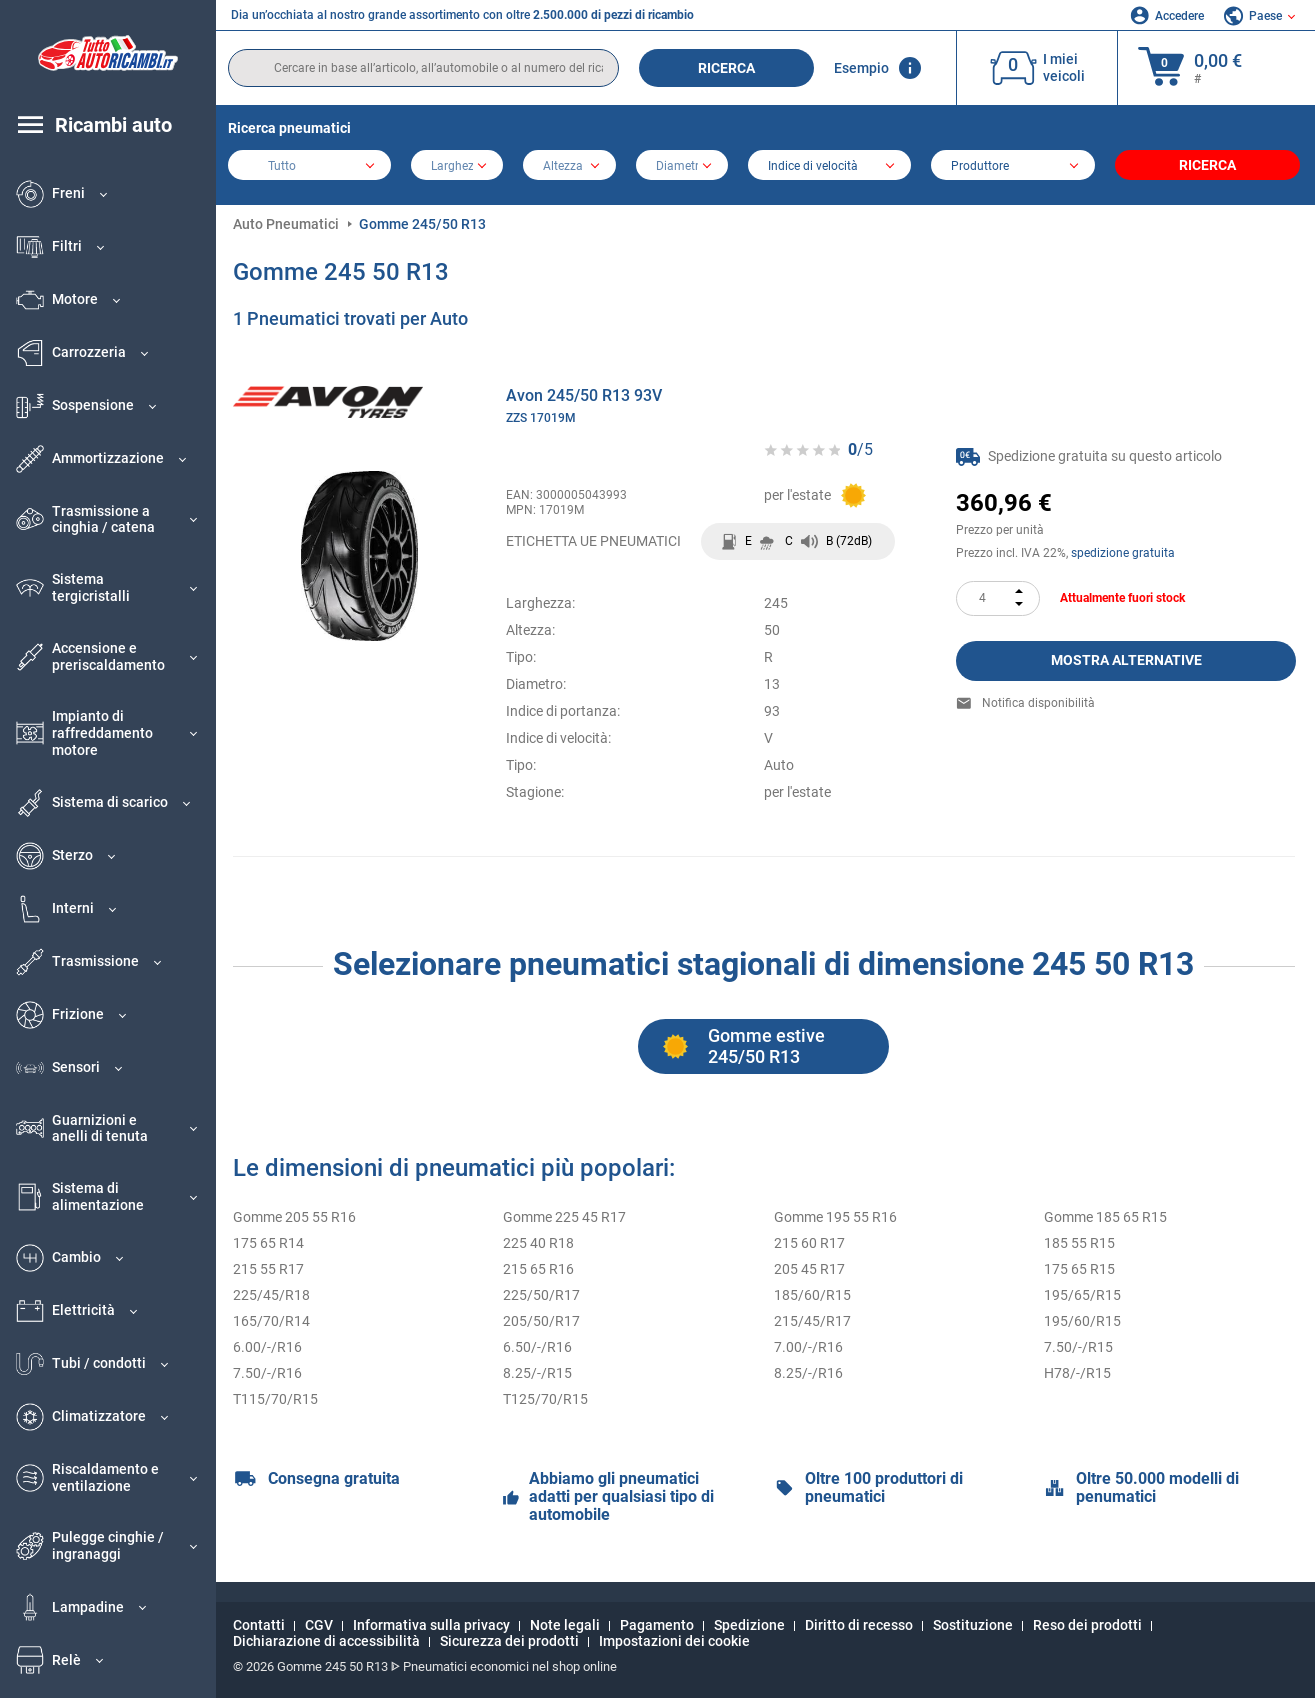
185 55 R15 (1079, 1243)
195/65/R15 (1082, 1295)
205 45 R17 (809, 1269)
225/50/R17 (541, 1295)
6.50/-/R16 (537, 1347)
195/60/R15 (1082, 1321)
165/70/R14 (271, 1321)
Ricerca (726, 68)
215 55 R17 (268, 1269)
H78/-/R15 (1077, 1373)
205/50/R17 (541, 1321)
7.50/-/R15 (1078, 1347)
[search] (423, 68)
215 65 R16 (538, 1269)
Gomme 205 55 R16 (294, 1217)
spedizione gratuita (1123, 553)
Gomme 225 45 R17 (564, 1217)
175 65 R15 (1079, 1269)
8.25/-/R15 (537, 1373)
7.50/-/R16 (267, 1373)
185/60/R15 (812, 1295)
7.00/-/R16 (808, 1347)
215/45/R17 (812, 1321)
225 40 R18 (538, 1243)
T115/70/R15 (275, 1399)
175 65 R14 (268, 1243)
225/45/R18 (271, 1295)
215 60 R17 (809, 1243)
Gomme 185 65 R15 (1105, 1217)
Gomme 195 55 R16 (835, 1217)
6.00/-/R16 (267, 1347)
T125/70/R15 (545, 1399)
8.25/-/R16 (808, 1373)
